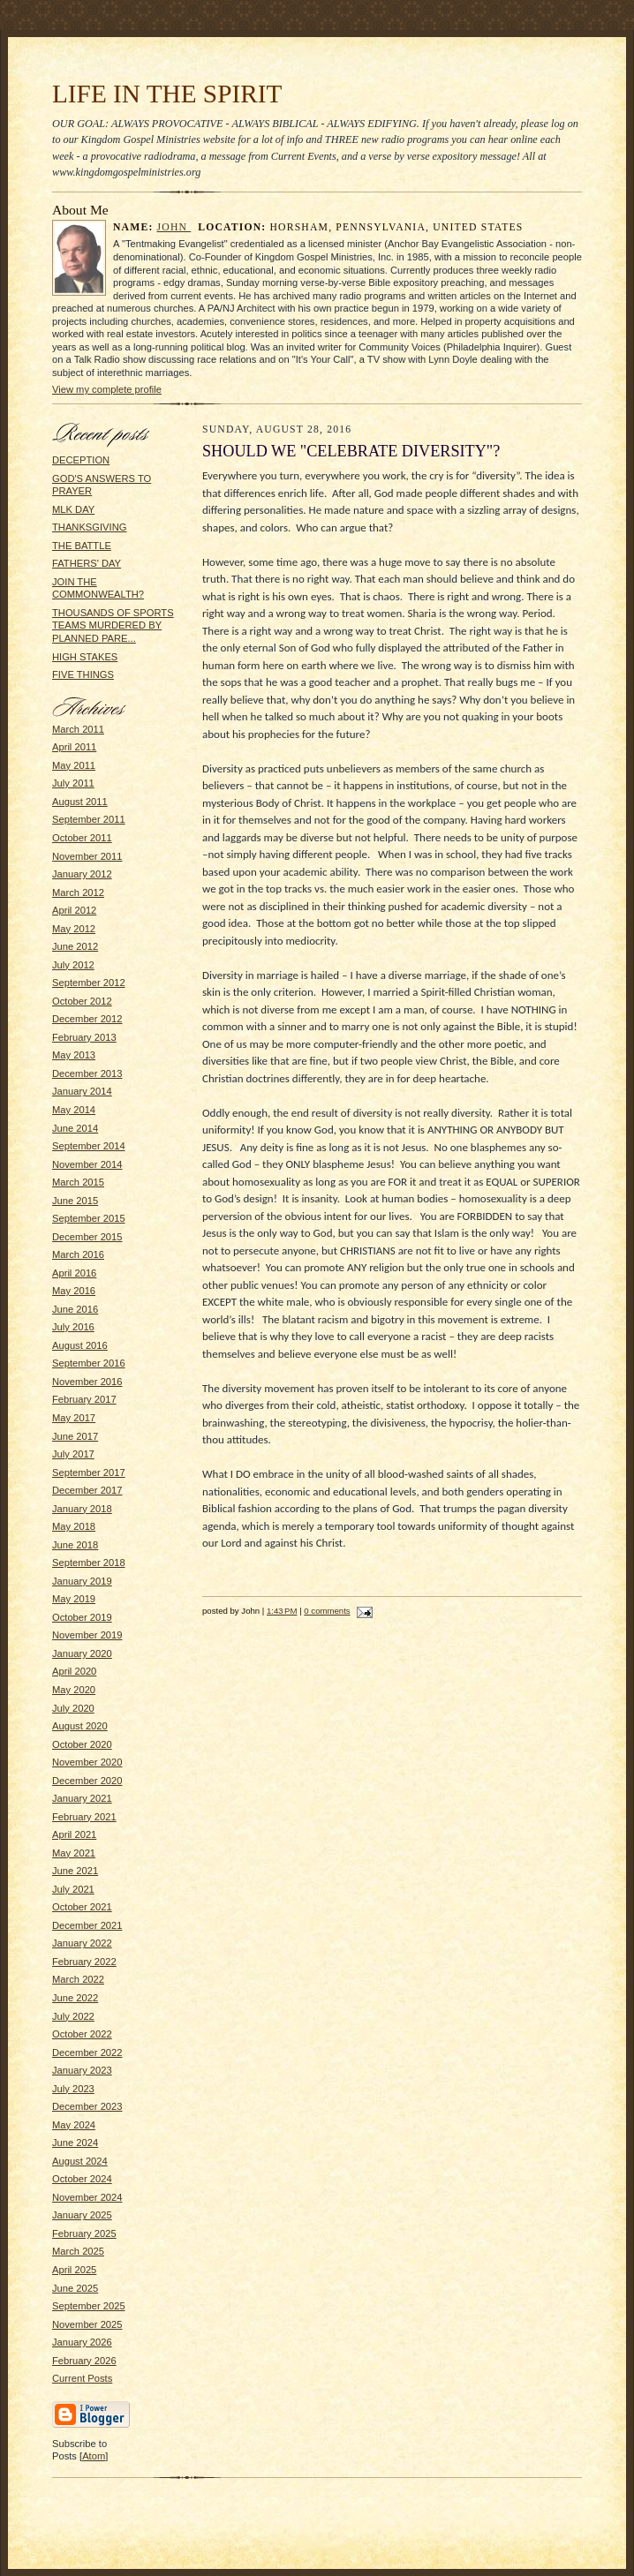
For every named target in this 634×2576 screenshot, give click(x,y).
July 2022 (73, 2016)
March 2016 (78, 1254)
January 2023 (82, 2070)
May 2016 (73, 1290)
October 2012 (82, 1001)
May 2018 (73, 1526)
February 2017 (84, 1399)
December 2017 (87, 1490)
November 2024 (87, 2197)
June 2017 (75, 1436)
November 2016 (87, 1381)
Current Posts (82, 2378)
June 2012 (75, 946)
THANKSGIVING (89, 527)
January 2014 (82, 1091)
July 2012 (73, 965)
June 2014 (75, 1128)
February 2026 (84, 2360)
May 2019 (73, 1598)
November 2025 (87, 2324)
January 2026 (82, 2342)
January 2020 (82, 1653)
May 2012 (73, 928)
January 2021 (82, 1798)
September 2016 (88, 1363)
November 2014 (87, 1164)
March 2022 (78, 1979)
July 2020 (73, 1708)
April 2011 (74, 747)
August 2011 (80, 801)
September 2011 (88, 819)
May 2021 (73, 1853)
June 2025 (75, 2288)
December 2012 (87, 1018)
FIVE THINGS (83, 674)
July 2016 (73, 1327)
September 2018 (88, 1562)
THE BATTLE (81, 545)
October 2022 (82, 2034)
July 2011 (73, 783)
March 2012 (78, 892)
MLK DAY (73, 509)
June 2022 (75, 1997)
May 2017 (73, 1417)
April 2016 (74, 1273)
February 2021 (84, 1816)
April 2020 (74, 1671)
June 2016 (75, 1309)
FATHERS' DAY (86, 563)
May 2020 (73, 1689)
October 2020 (82, 1744)
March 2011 (78, 729)
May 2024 (73, 2125)
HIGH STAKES (84, 657)
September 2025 (88, 2306)
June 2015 (75, 1200)
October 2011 (82, 837)
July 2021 (73, 1889)
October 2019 (82, 1617)
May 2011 (73, 765)
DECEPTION (80, 460)
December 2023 (87, 2106)
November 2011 (87, 856)
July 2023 (73, 2088)
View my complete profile (107, 389)
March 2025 (78, 2251)
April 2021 (74, 1834)
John (174, 227)
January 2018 (82, 1508)
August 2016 (80, 1345)
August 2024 (80, 2161)
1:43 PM (282, 1611)
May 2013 (73, 1055)
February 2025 (84, 2233)
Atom (93, 2456)
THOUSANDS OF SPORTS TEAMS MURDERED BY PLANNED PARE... (113, 625)
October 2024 (82, 2178)
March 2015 (78, 1182)
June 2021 (75, 1870)
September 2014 (88, 1146)
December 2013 (87, 1073)
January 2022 (82, 1943)
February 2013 (84, 1037)
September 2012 (88, 982)
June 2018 (75, 1545)
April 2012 (74, 910)
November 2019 (87, 1635)
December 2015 (87, 1237)
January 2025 (82, 2215)
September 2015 (88, 1218)
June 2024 (75, 2142)
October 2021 (82, 1907)
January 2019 (82, 1581)
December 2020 (87, 1780)
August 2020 (80, 1726)
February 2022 (84, 1961)
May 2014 (73, 1109)
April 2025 (74, 2269)
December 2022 (87, 2052)
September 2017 (88, 1472)
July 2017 (73, 1454)
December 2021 (87, 1925)
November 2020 (87, 1762)
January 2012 (82, 874)
